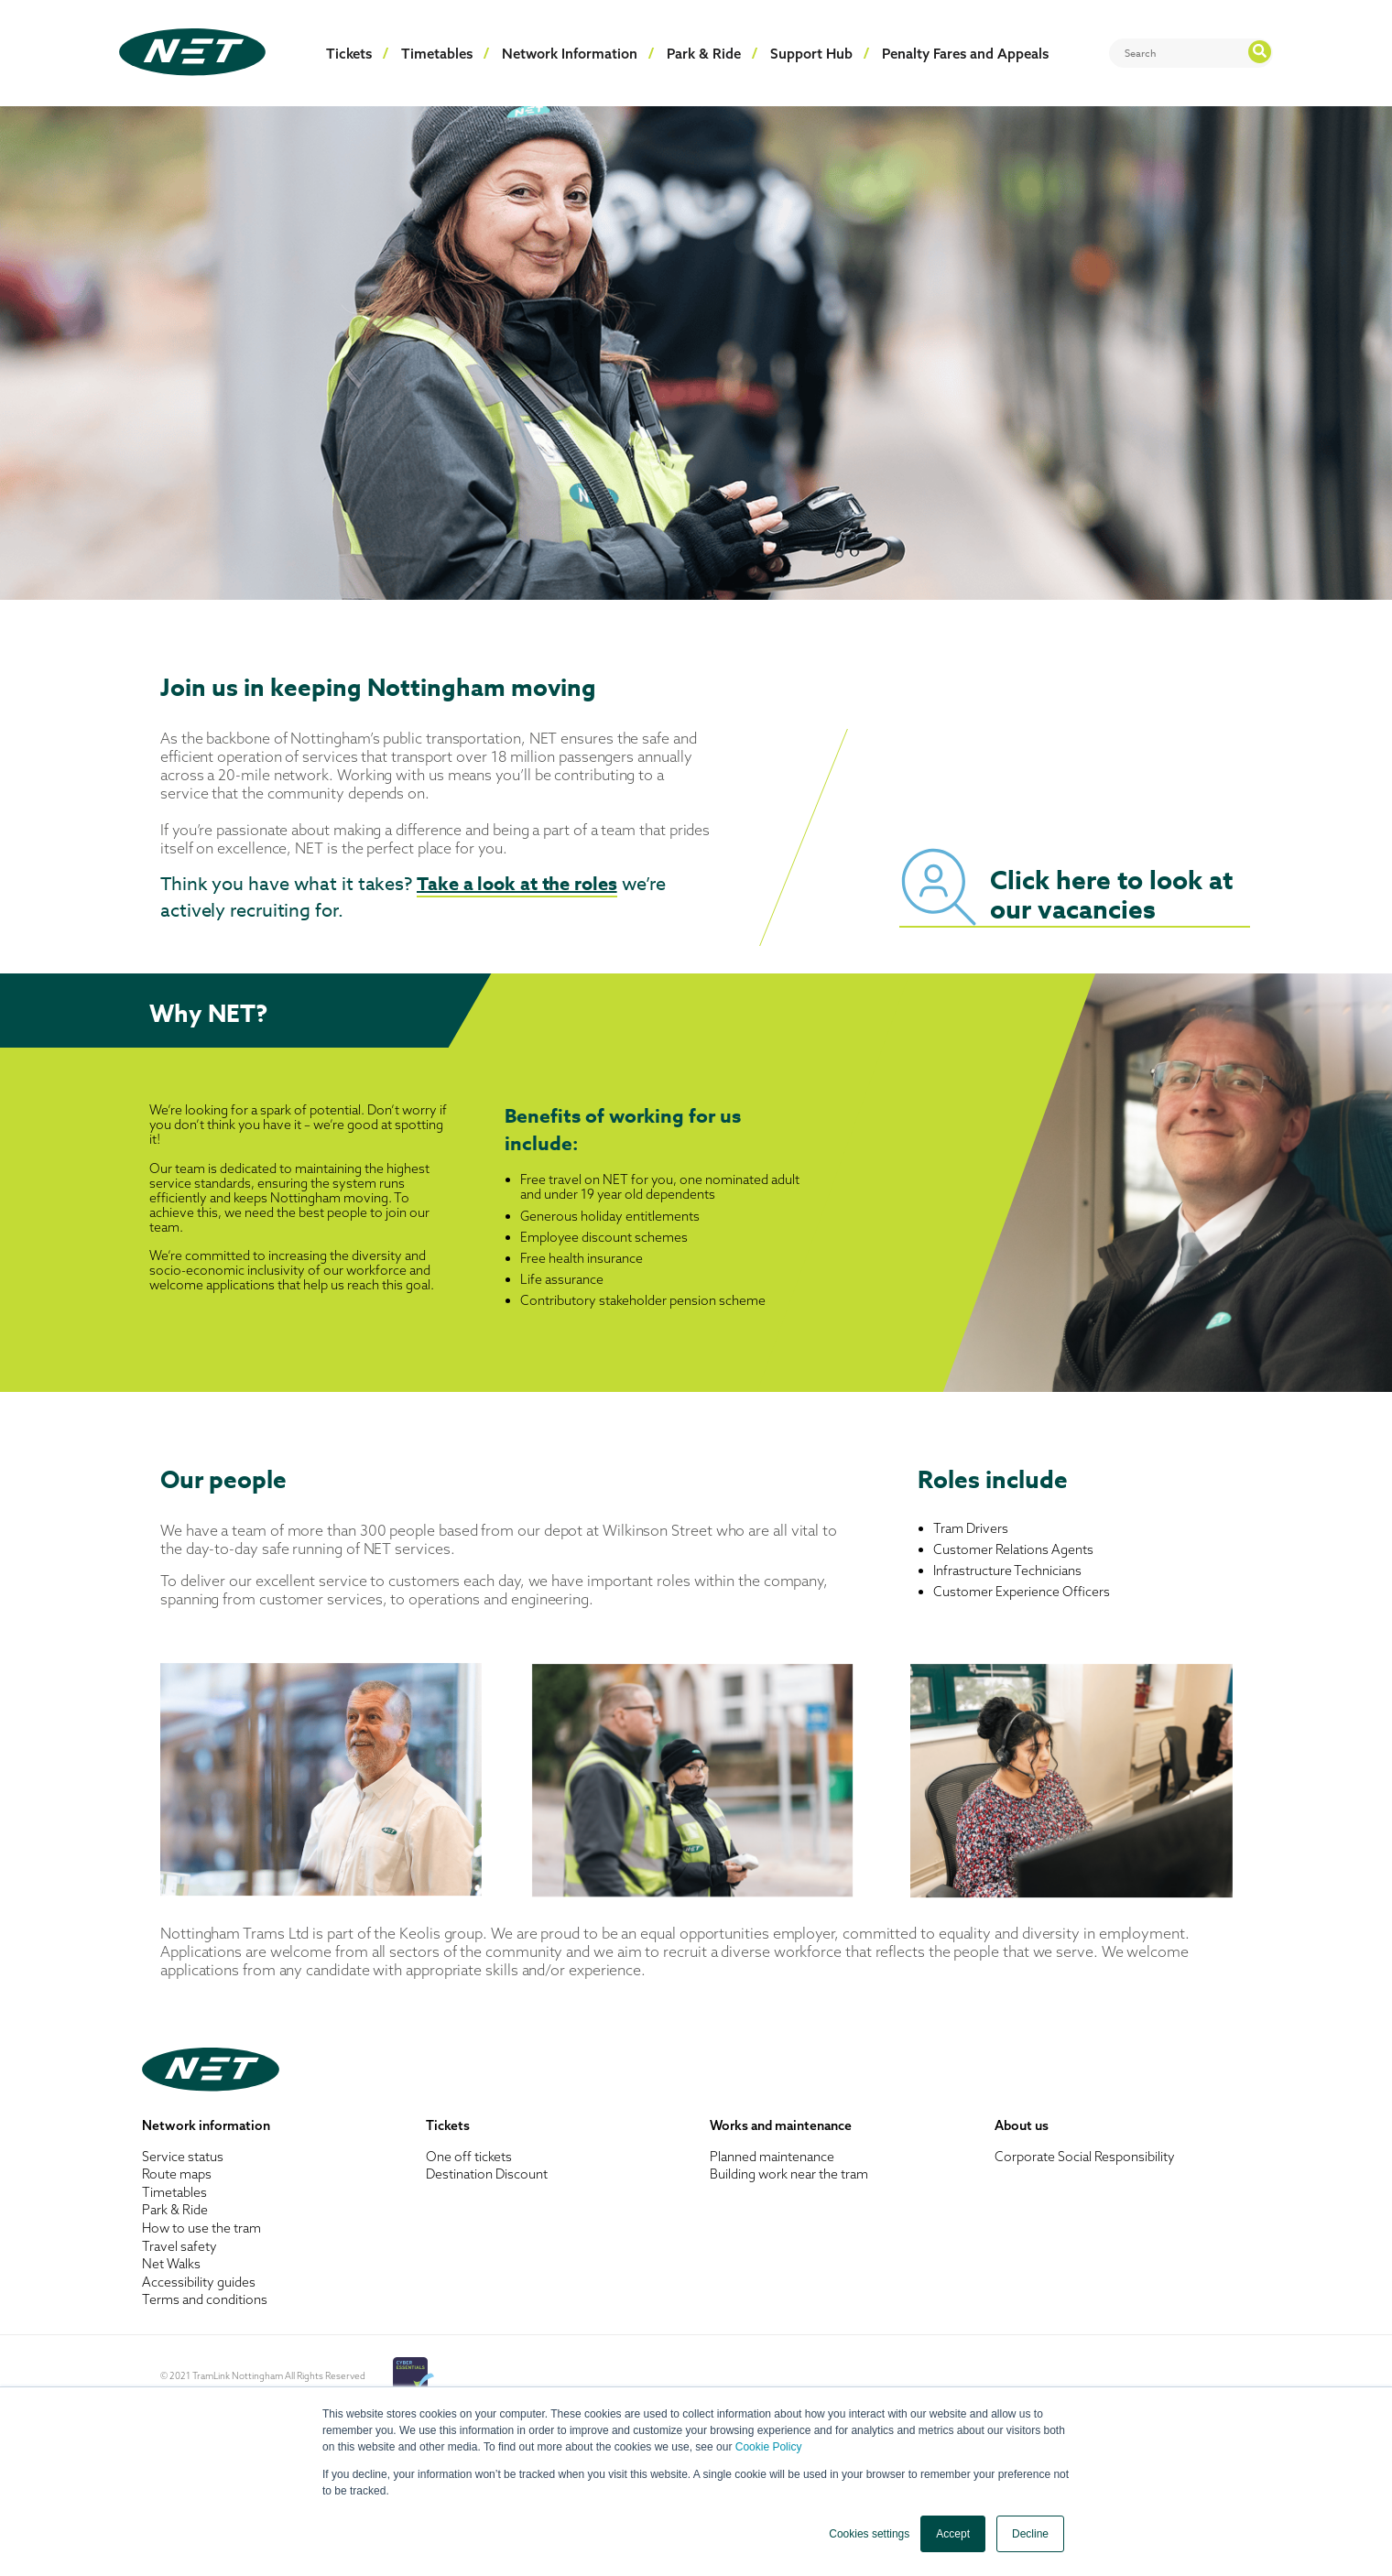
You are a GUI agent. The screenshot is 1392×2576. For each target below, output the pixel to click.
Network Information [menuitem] (569, 53)
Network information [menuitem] (206, 2125)
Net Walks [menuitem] (171, 2263)
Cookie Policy (768, 2446)
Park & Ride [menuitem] (704, 53)
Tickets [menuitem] (349, 53)
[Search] (1191, 53)
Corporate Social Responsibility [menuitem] (1085, 2156)
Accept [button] (953, 2533)
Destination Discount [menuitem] (487, 2174)
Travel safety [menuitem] (179, 2246)
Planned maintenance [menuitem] (772, 2156)
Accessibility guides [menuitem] (199, 2282)
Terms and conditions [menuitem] (204, 2299)
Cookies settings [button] (869, 2533)
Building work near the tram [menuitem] (789, 2174)
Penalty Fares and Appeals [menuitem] (965, 53)
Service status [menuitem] (182, 2156)
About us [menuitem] (1022, 2125)
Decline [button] (1030, 2533)
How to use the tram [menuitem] (201, 2228)
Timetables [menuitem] (437, 53)
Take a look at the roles (517, 883)
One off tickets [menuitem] (469, 2156)
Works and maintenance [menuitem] (781, 2125)
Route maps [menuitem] (177, 2174)
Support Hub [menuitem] (811, 53)
